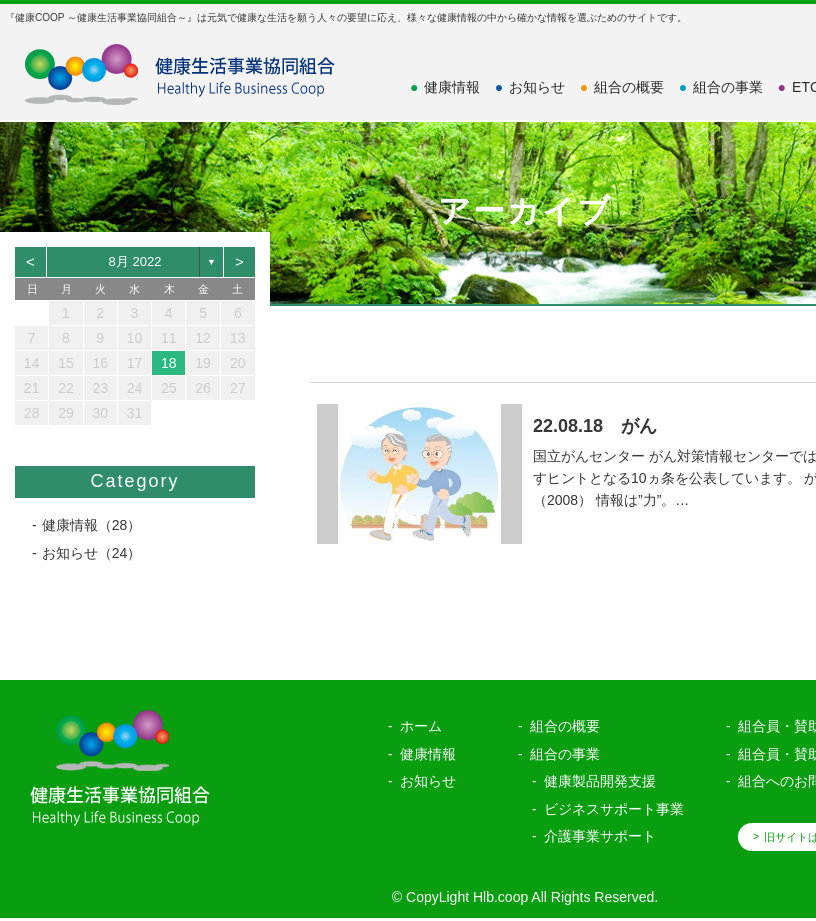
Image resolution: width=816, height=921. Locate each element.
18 (169, 363)
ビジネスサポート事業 (614, 806)
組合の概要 (622, 87)
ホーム (421, 724)
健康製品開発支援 (600, 779)
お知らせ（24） (92, 553)
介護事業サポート (600, 834)
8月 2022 (135, 261)
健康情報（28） (92, 525)
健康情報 (445, 87)
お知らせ (530, 87)
